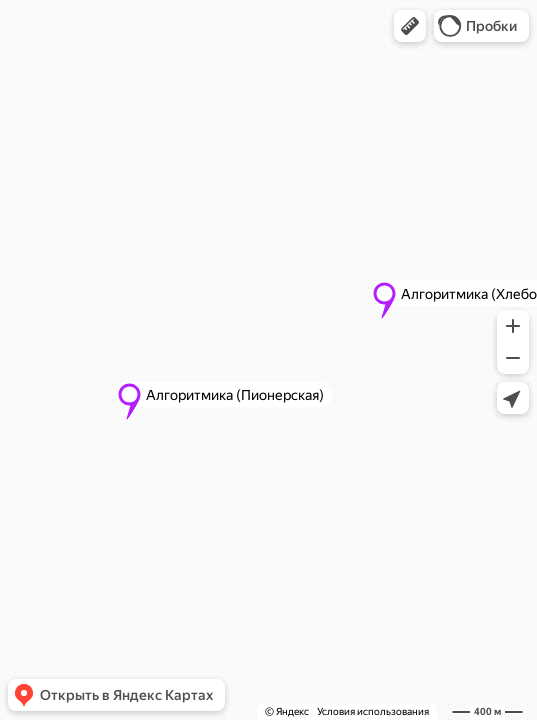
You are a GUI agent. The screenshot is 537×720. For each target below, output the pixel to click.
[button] (410, 26)
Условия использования (373, 711)
